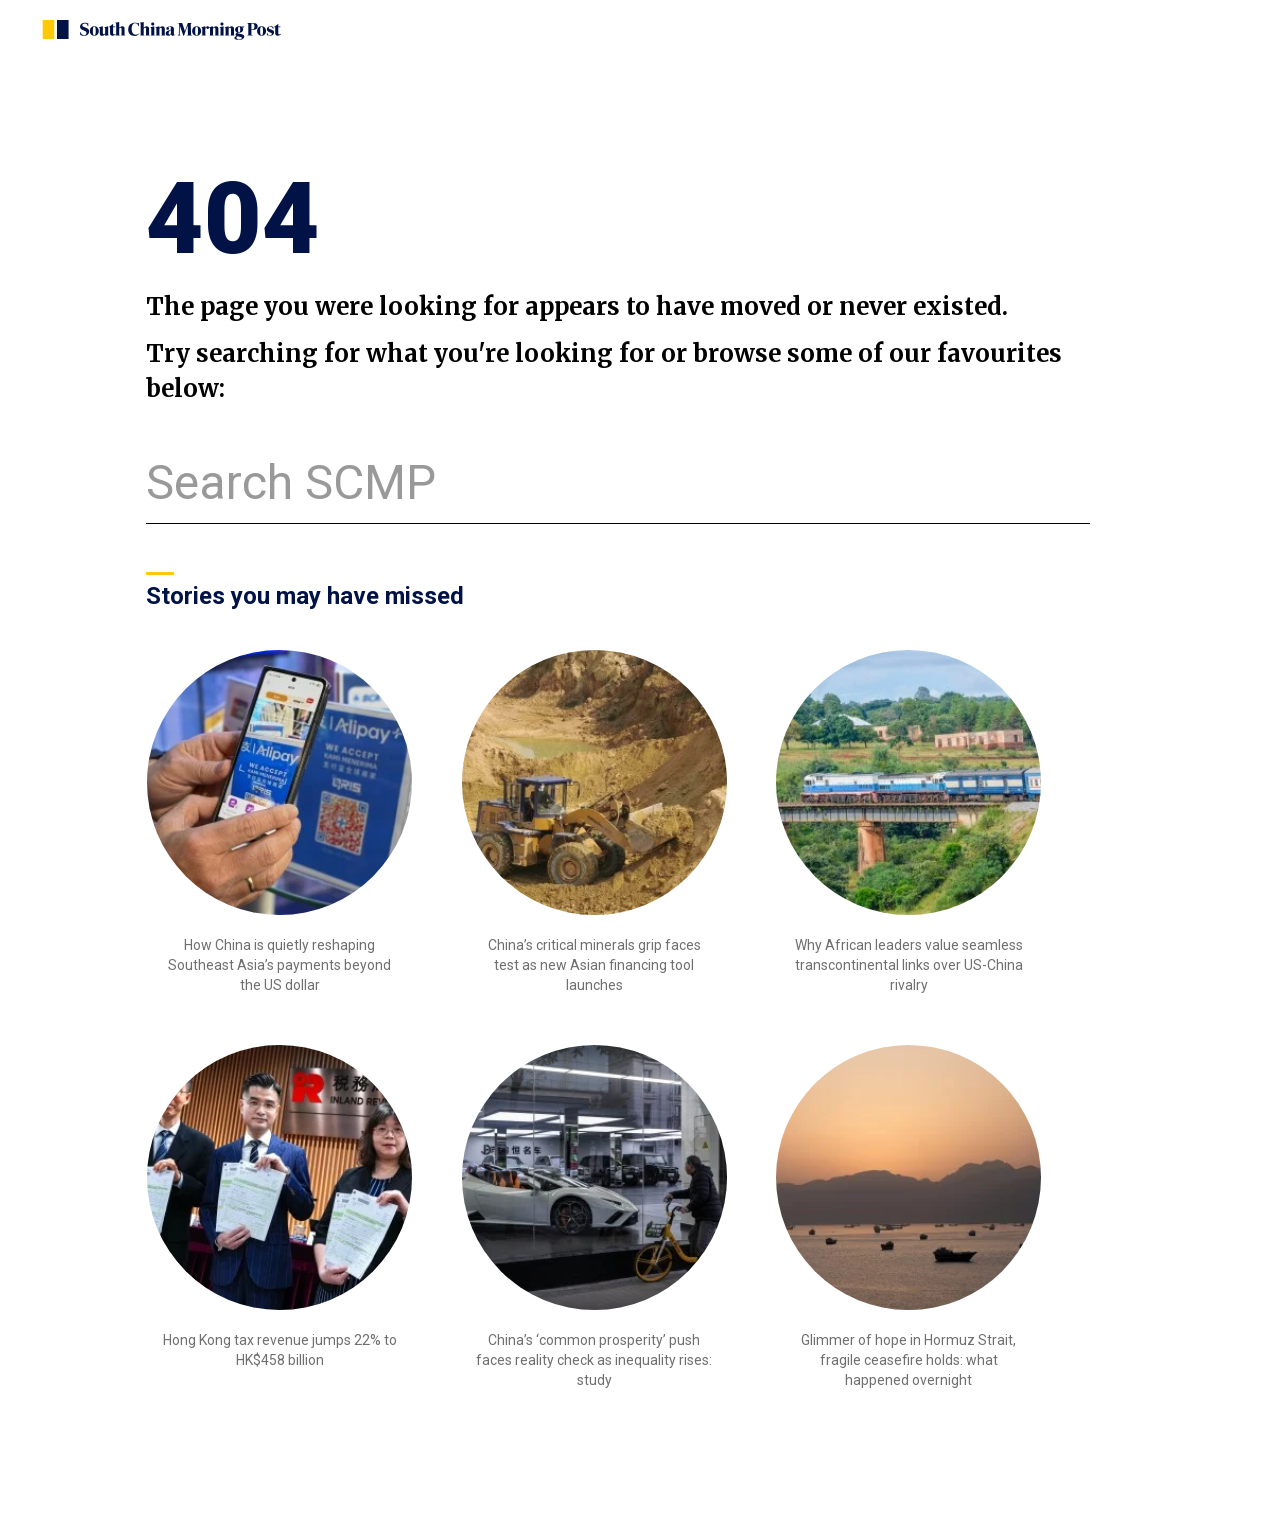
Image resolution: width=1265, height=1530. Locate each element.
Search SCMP (291, 482)
